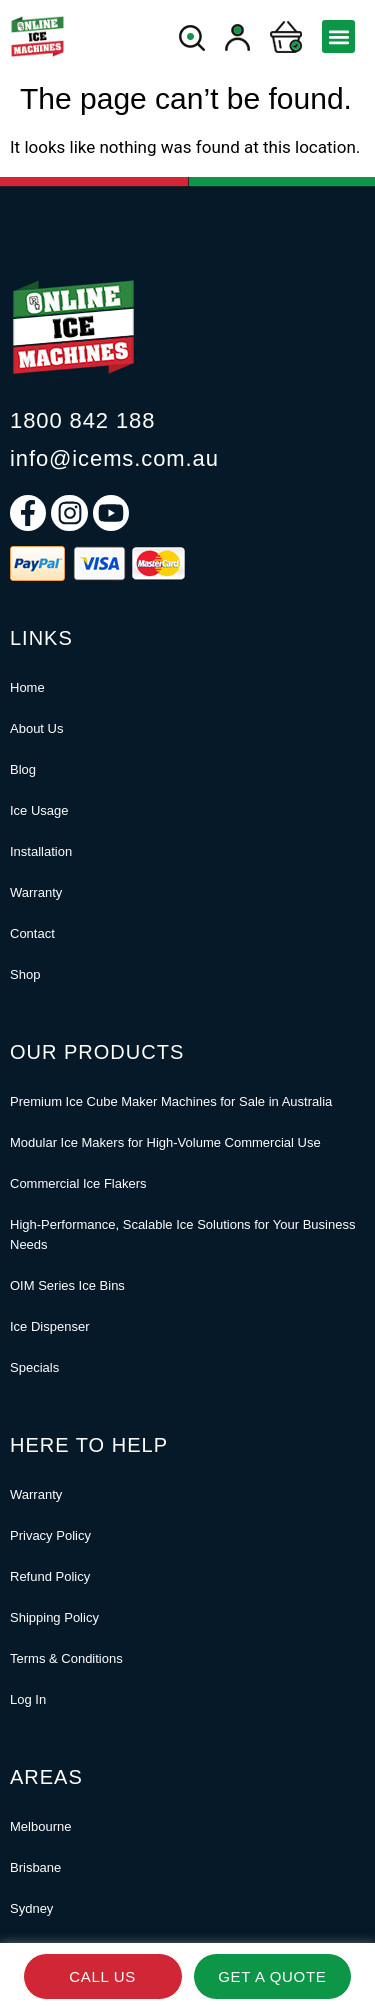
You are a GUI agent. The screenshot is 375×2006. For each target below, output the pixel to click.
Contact (32, 933)
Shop (25, 974)
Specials (34, 1367)
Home (27, 687)
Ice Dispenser (49, 1326)
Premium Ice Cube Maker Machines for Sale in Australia (171, 1101)
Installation (41, 851)
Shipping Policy (54, 1617)
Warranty (36, 892)
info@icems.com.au (114, 458)
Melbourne (40, 1826)
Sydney (31, 1908)
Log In (28, 1699)
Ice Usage (39, 810)
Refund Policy (50, 1576)
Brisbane (35, 1867)
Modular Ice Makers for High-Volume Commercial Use (165, 1142)
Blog (23, 769)
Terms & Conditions (66, 1658)
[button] (338, 36)
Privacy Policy (50, 1535)
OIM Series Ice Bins (67, 1285)
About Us (36, 728)
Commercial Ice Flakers (78, 1183)
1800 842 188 (82, 420)
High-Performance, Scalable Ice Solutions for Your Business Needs (182, 1234)
